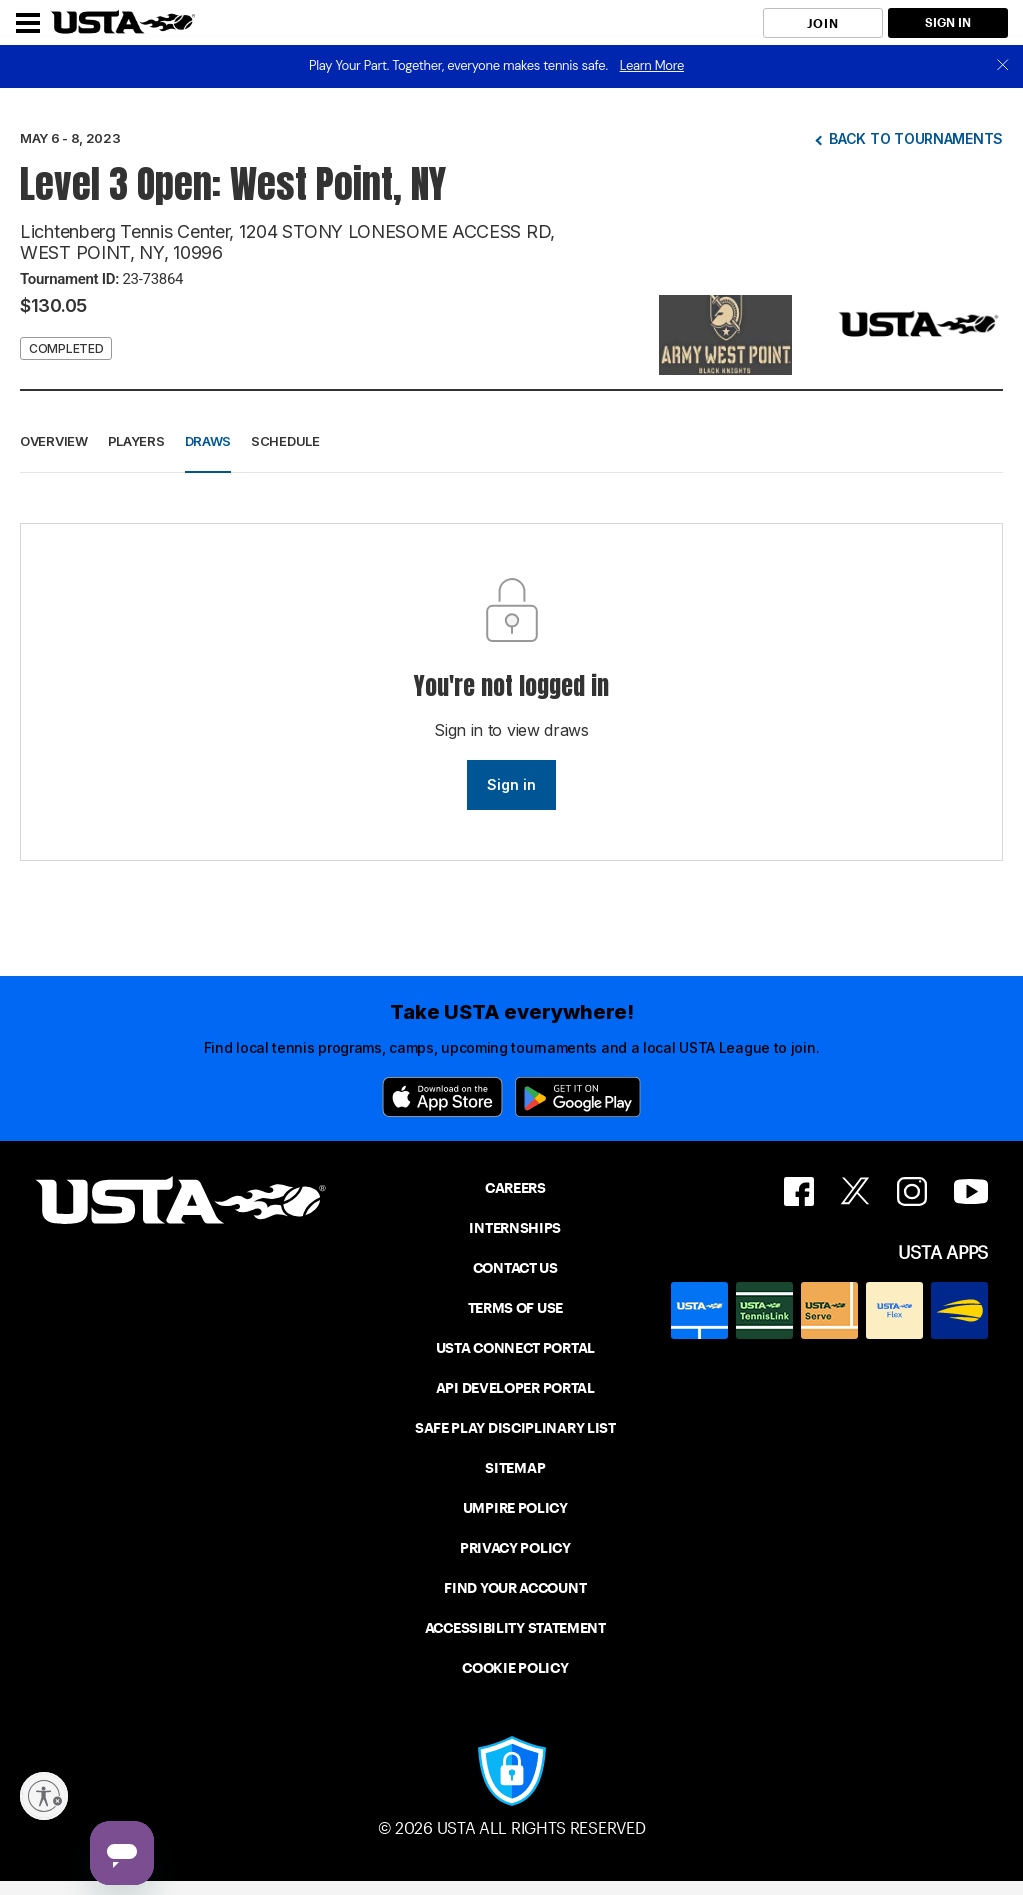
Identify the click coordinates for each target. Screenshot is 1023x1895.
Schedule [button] (285, 441)
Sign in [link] (511, 784)
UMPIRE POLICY (515, 1508)
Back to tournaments (916, 138)
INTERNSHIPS (515, 1228)
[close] (1003, 66)
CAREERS (515, 1188)
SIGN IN (948, 22)
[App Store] (442, 1097)
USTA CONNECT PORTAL (515, 1348)
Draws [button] (208, 441)
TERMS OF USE (515, 1308)
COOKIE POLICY (515, 1668)
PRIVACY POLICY (515, 1548)
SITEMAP (515, 1468)
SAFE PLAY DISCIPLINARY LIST (515, 1428)
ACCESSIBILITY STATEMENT (515, 1628)
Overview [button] (54, 441)
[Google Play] (578, 1097)
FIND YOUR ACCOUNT (515, 1588)
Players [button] (136, 441)
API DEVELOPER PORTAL (515, 1388)
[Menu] (28, 23)
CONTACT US (515, 1268)
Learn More (652, 65)
